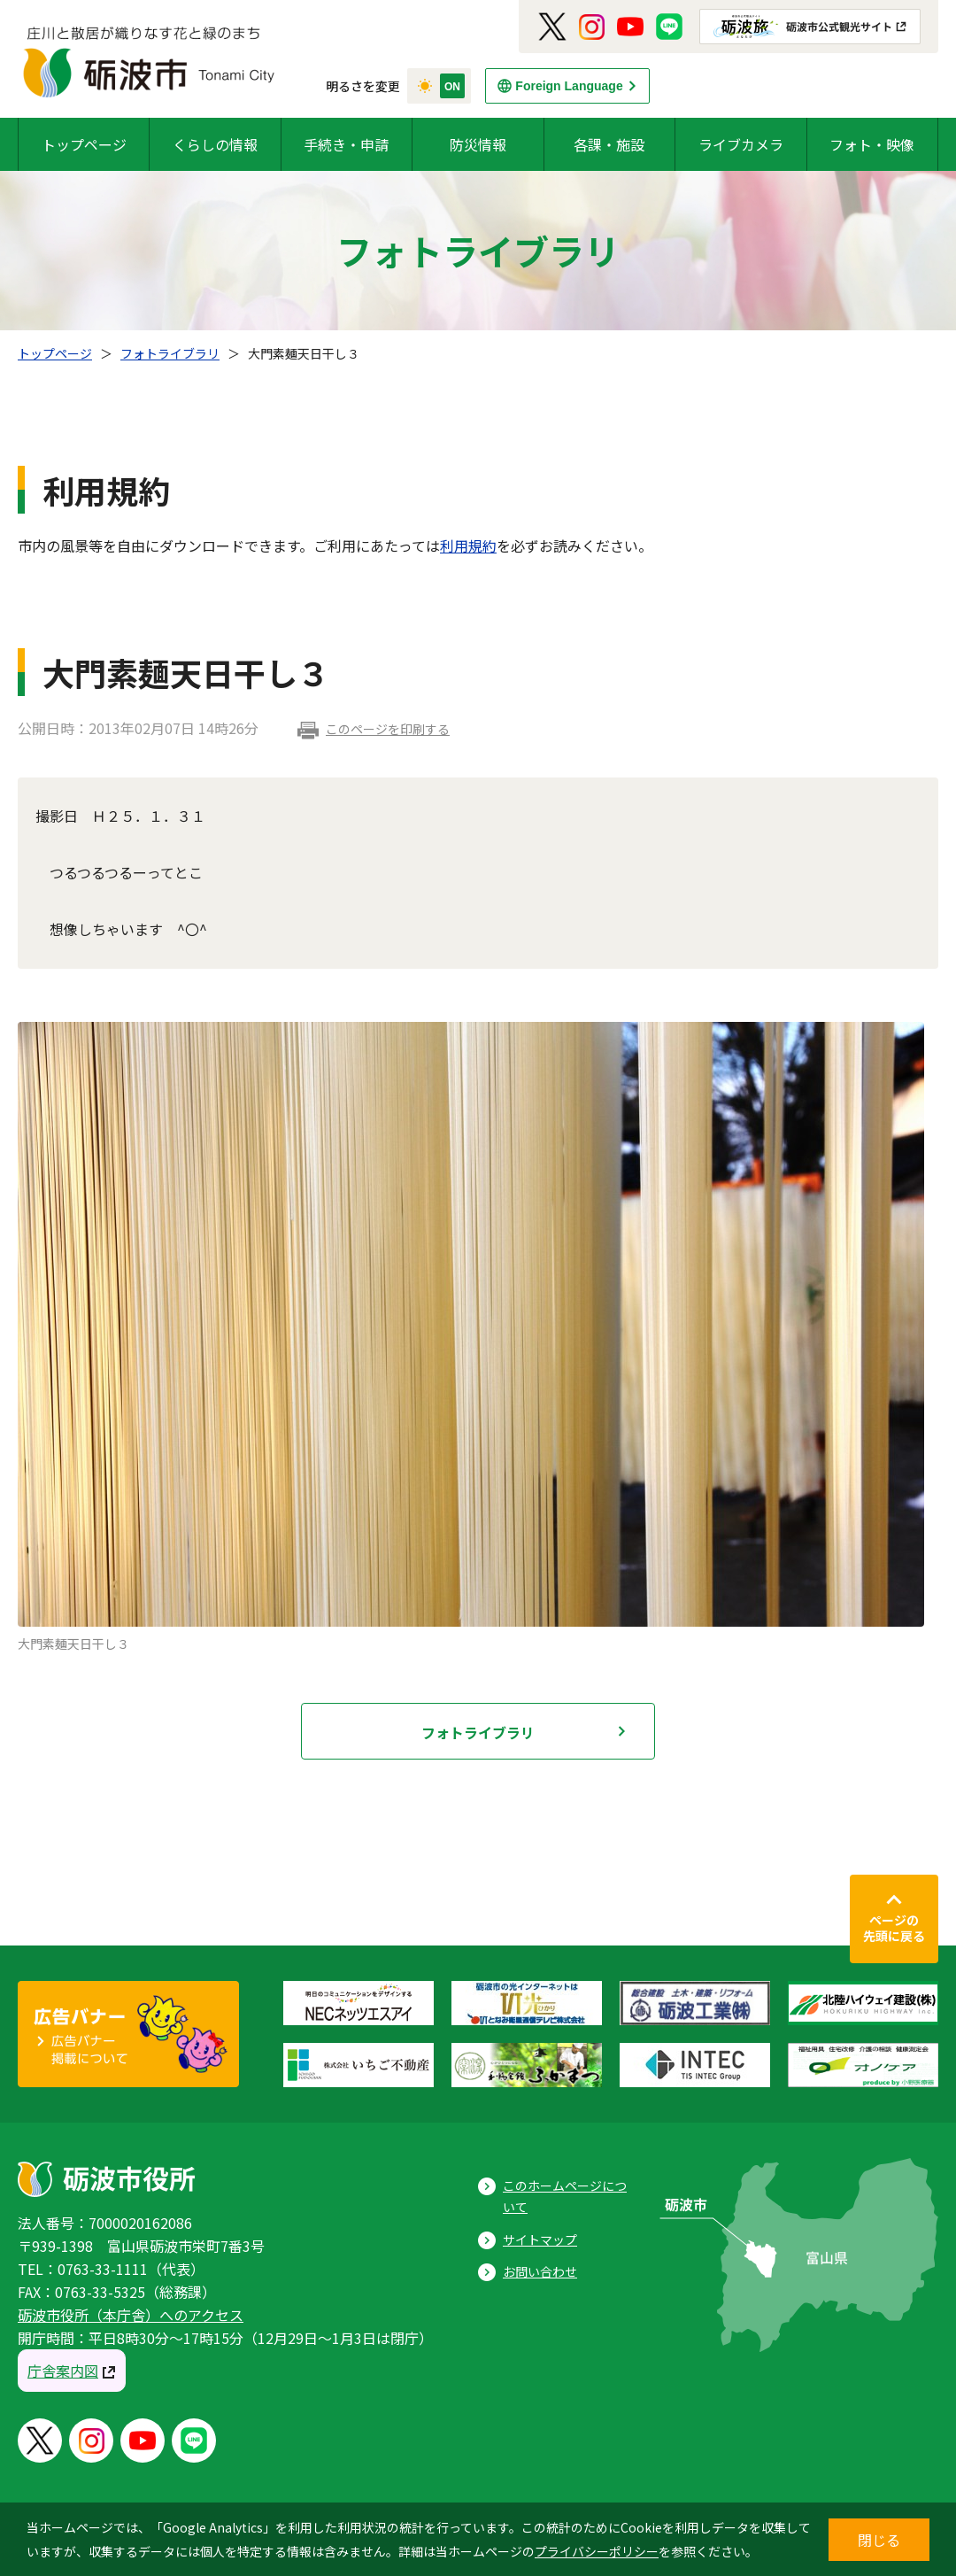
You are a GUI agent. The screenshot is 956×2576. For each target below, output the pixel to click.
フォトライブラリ (170, 353)
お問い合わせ (540, 2271)
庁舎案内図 (62, 2370)
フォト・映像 (871, 144)
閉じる (879, 2539)
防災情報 (478, 144)
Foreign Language (568, 86)
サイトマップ (540, 2239)
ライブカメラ (740, 144)
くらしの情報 (215, 144)
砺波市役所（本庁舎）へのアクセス (130, 2314)
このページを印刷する (388, 729)
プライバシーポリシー (597, 2551)
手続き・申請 (346, 144)
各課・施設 (609, 144)
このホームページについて (565, 2196)
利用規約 (468, 545)
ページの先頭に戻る (894, 1928)
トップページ (84, 144)
